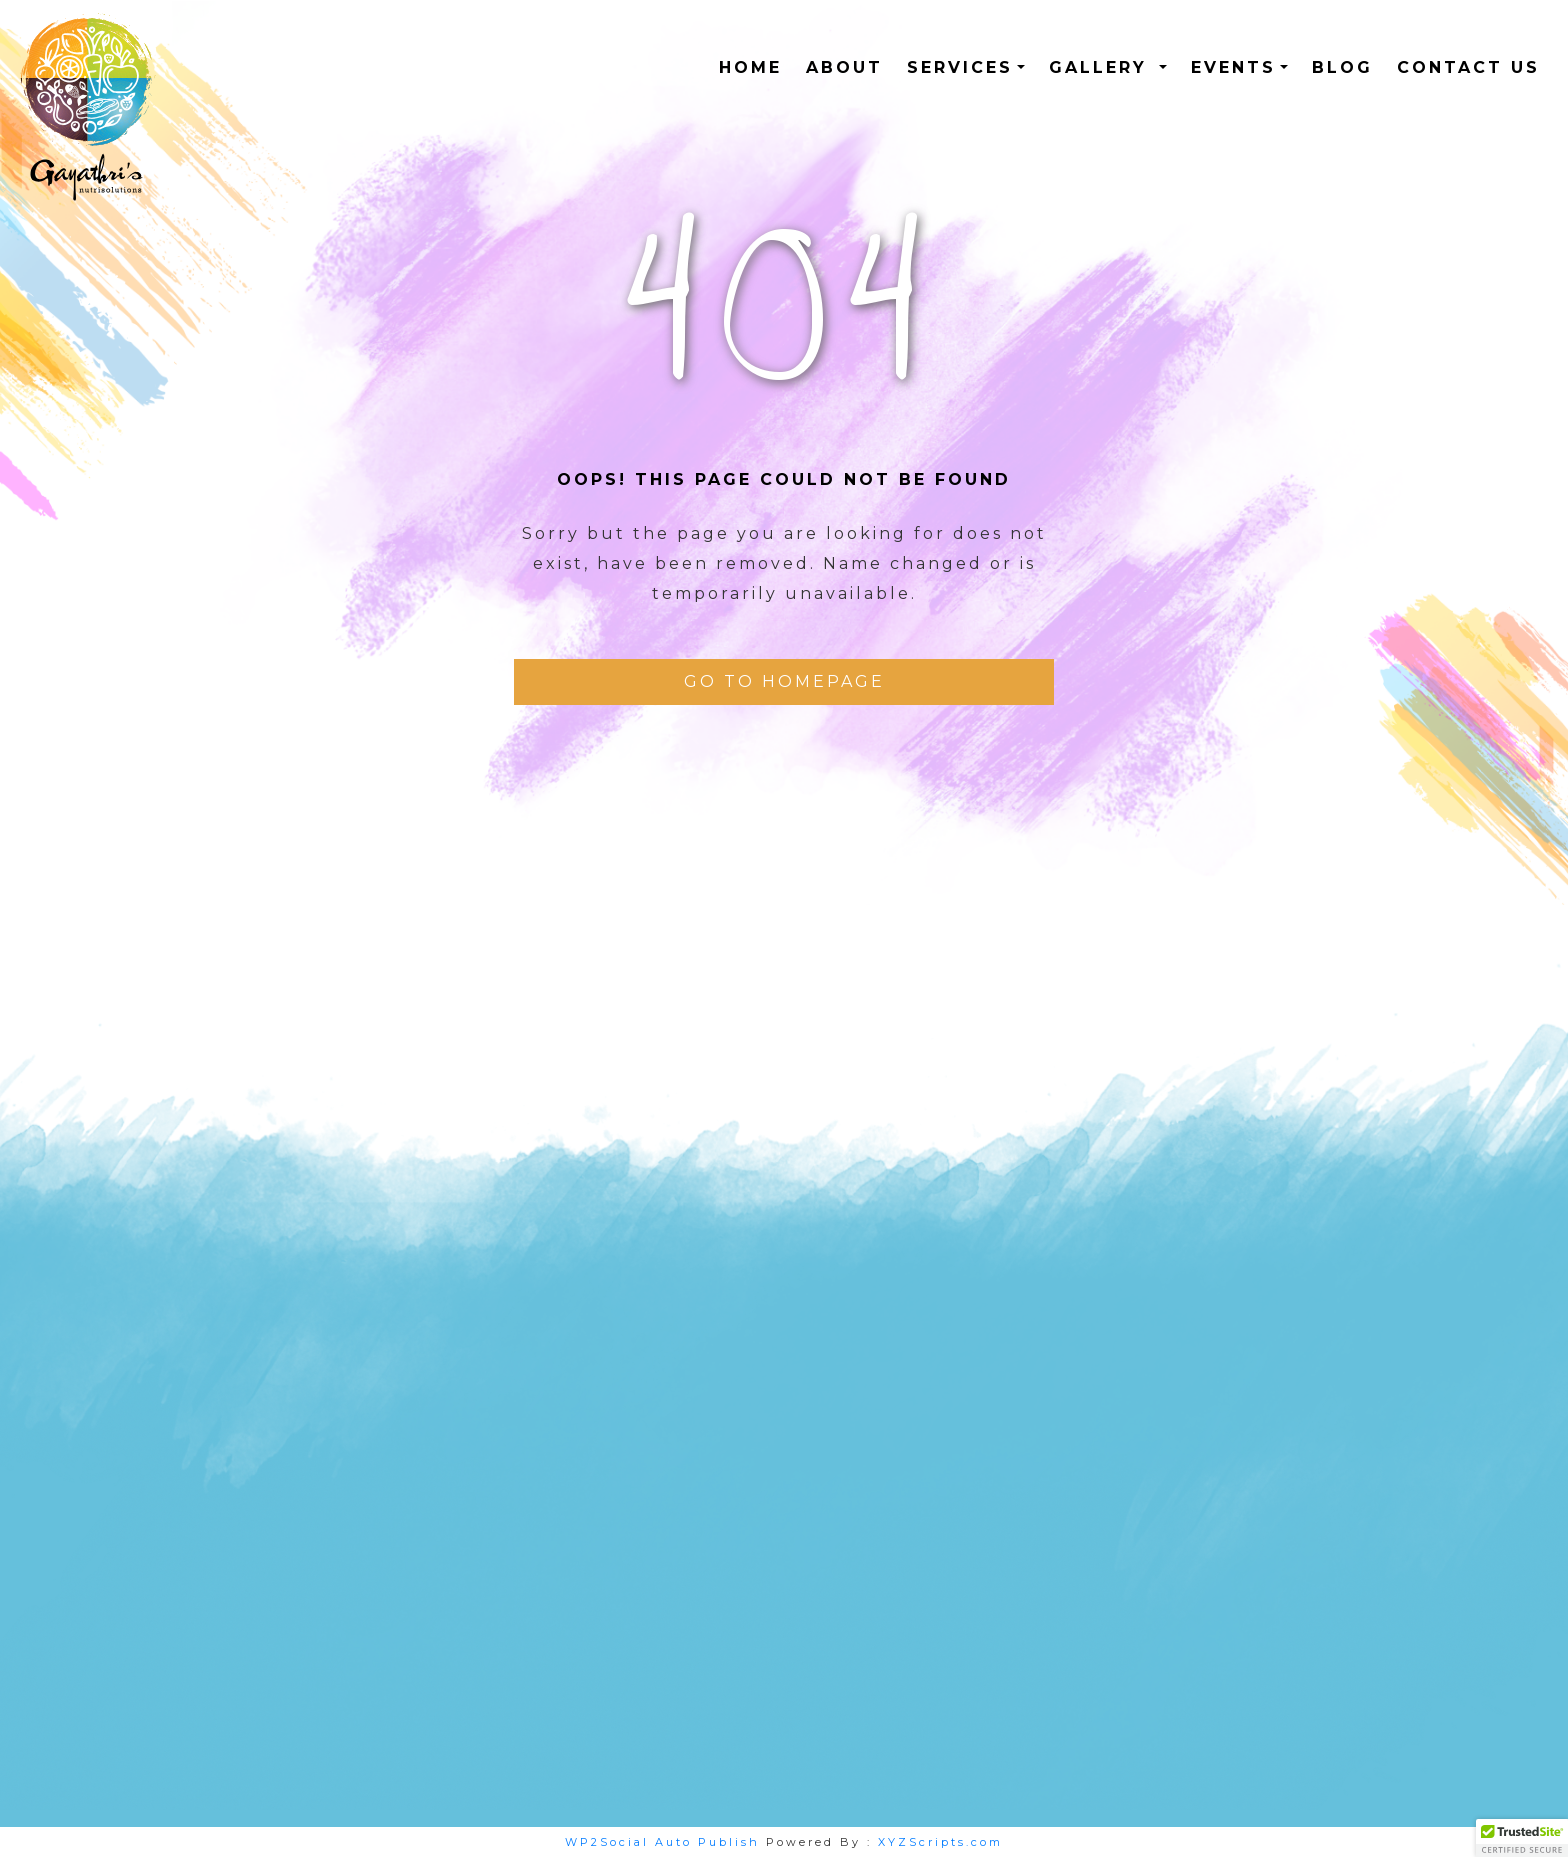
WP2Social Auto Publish (662, 1842)
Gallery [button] (1102, 67)
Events (1233, 67)
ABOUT (844, 67)
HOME (750, 67)
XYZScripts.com (940, 1842)
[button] (1522, 1838)
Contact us (1468, 67)
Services (960, 67)
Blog (1342, 67)
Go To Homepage (784, 681)
